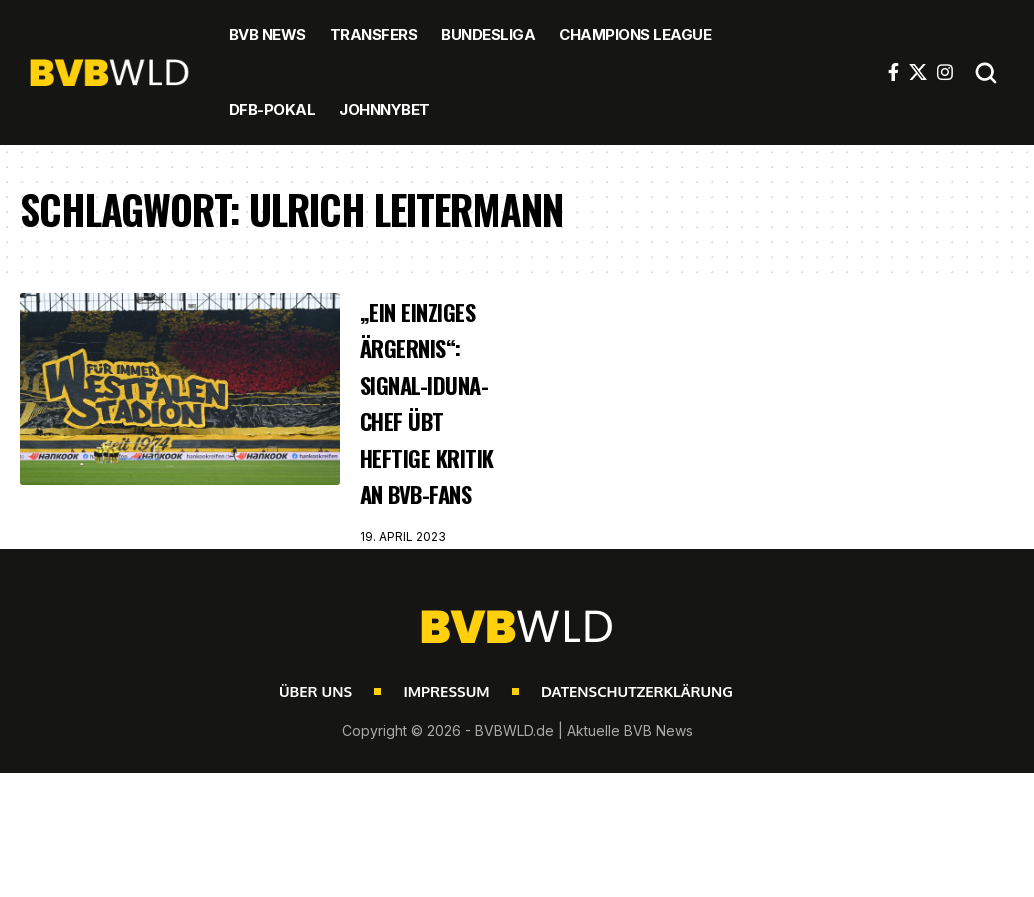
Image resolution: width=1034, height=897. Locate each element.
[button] (986, 73)
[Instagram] (945, 72)
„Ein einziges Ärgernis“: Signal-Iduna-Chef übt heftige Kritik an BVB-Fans (425, 438)
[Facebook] (893, 72)
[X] (918, 72)
